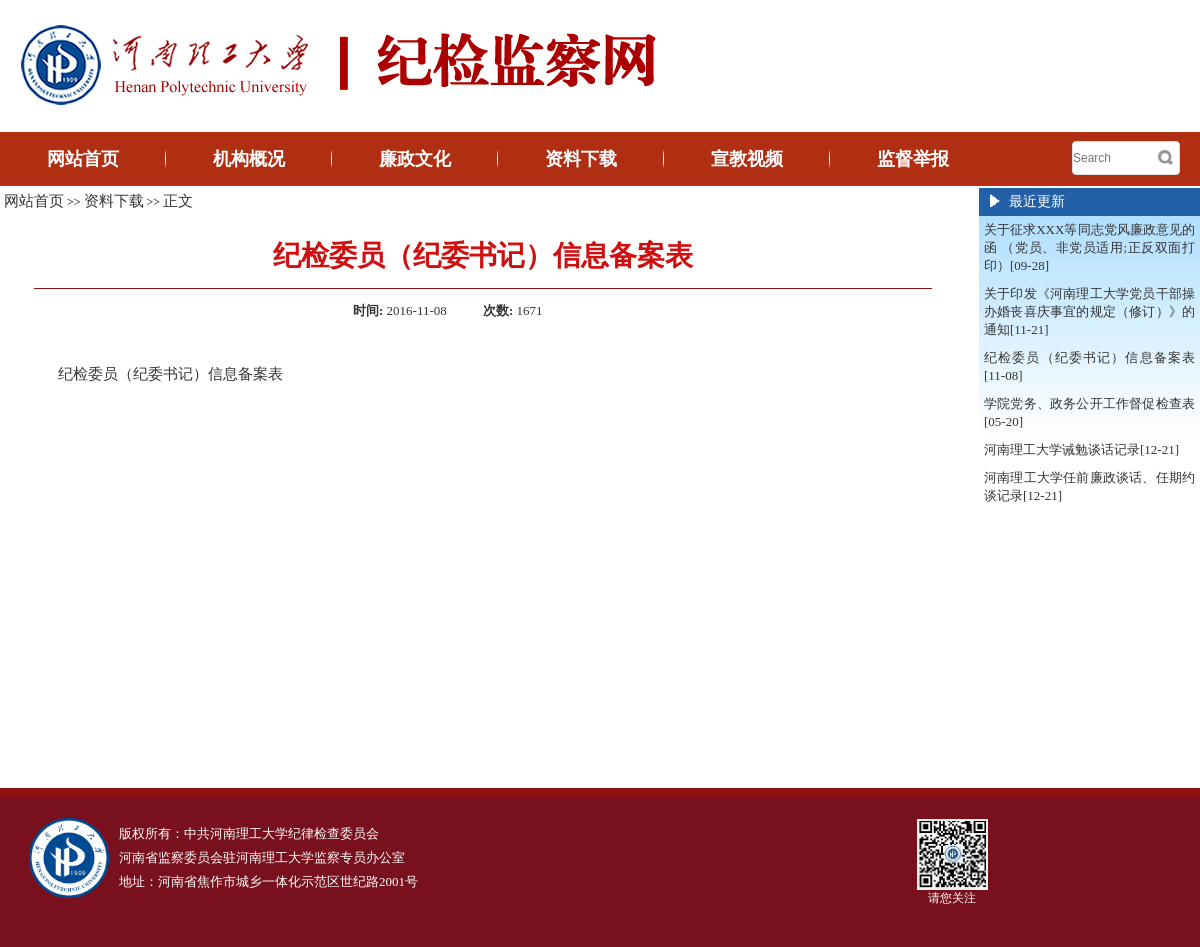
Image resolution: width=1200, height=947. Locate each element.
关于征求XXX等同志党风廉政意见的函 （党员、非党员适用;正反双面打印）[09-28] (1089, 247)
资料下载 (581, 159)
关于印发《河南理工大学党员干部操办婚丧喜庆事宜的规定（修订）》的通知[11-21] (1089, 311)
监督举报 (913, 159)
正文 (178, 201)
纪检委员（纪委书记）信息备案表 (170, 374)
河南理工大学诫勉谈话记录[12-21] (1081, 449)
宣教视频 (747, 159)
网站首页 (83, 159)
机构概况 (249, 159)
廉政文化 (415, 159)
